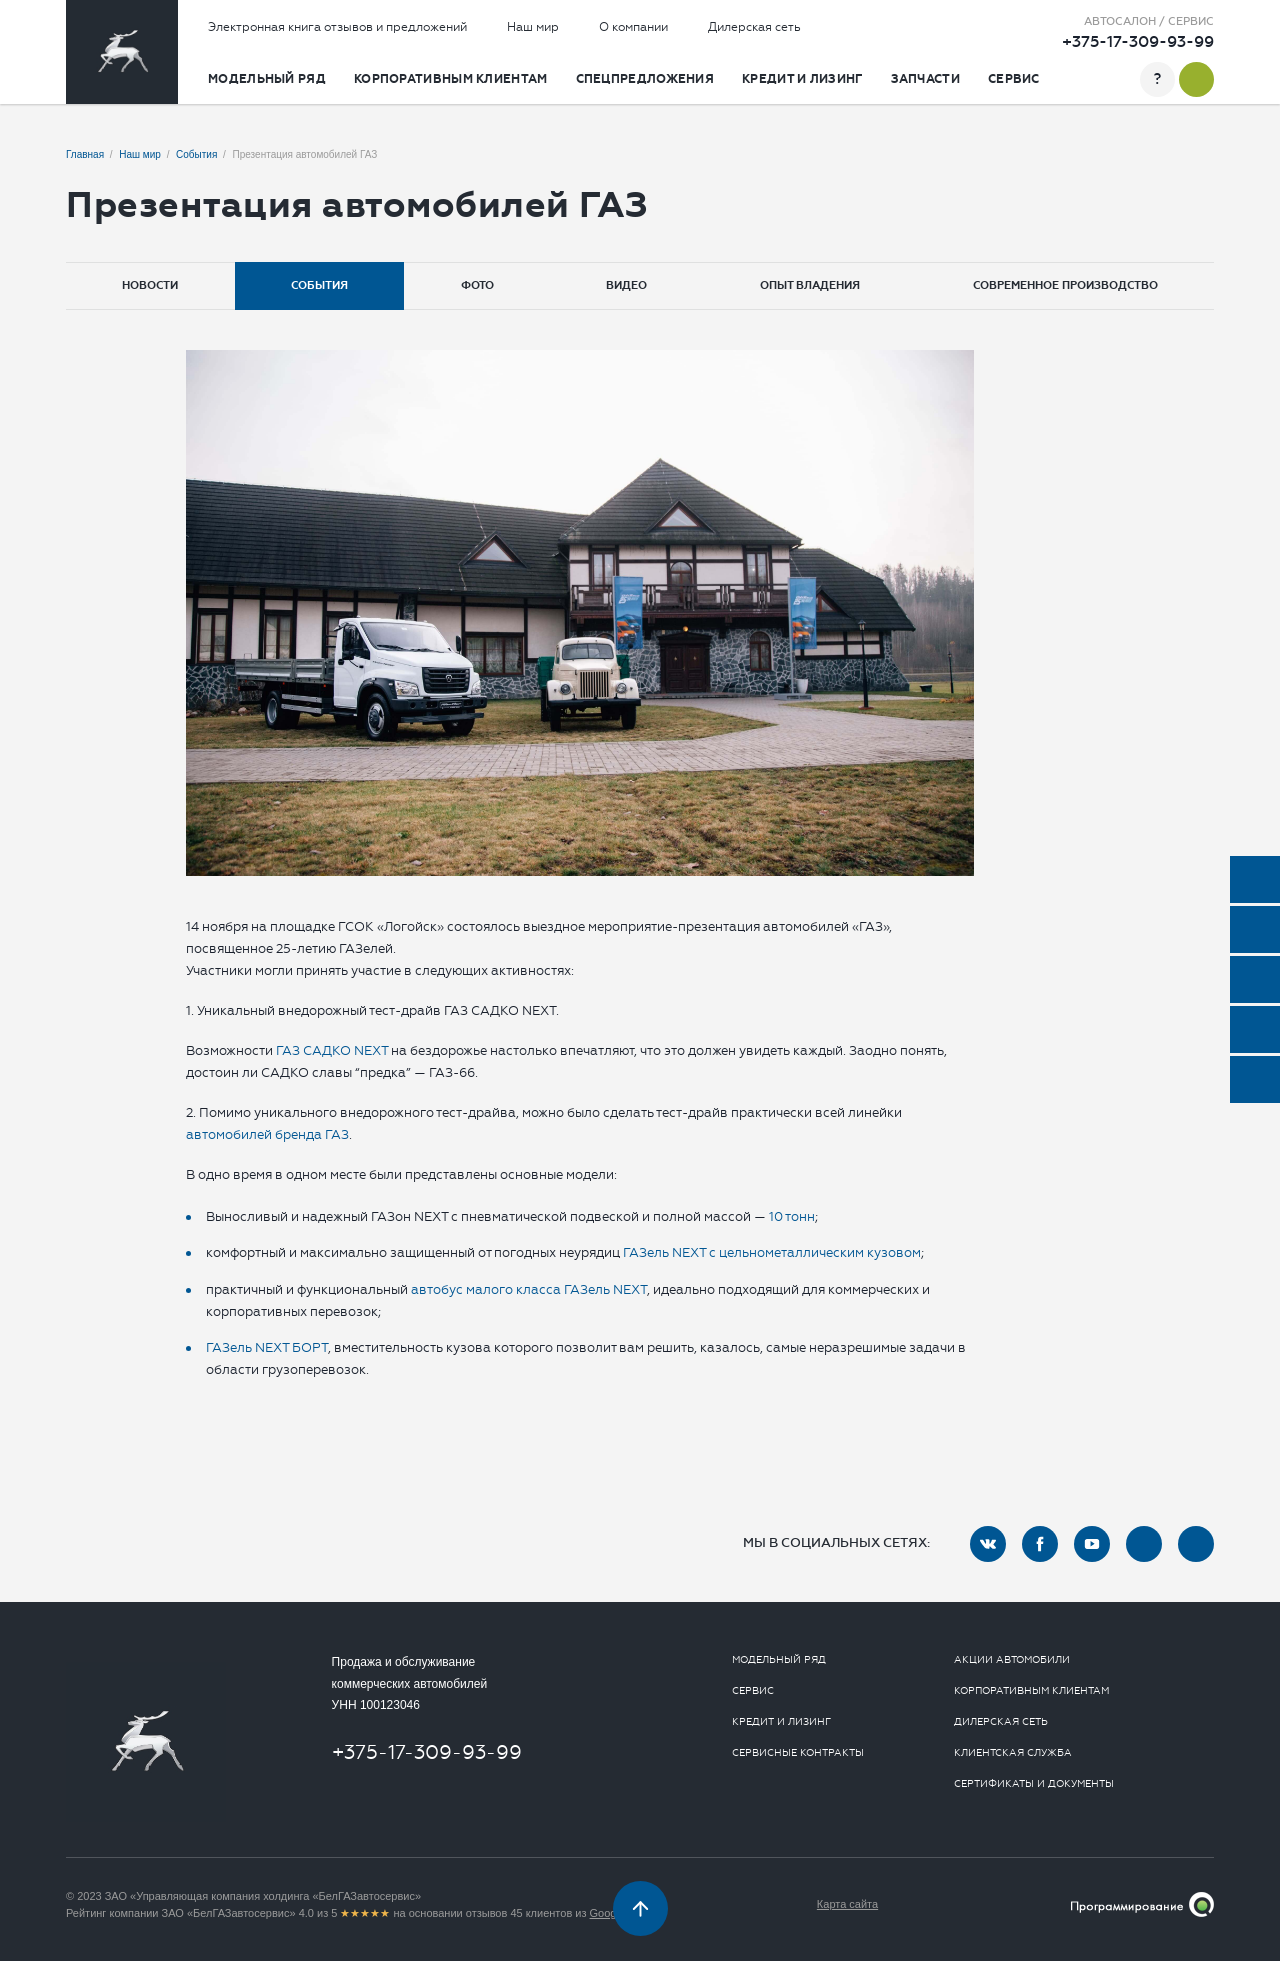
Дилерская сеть (754, 27)
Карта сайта (847, 1904)
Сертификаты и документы (1034, 1784)
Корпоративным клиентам (451, 79)
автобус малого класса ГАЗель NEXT (529, 1289)
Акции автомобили (1012, 1660)
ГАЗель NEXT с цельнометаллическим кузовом (772, 1252)
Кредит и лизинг (802, 79)
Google (607, 1913)
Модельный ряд (267, 79)
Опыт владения (810, 285)
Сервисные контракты (798, 1753)
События (319, 285)
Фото (477, 285)
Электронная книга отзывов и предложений (337, 27)
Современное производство (1065, 285)
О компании (633, 27)
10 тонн (792, 1216)
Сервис (1014, 79)
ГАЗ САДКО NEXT (330, 1050)
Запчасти (925, 79)
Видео (626, 285)
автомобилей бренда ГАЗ (267, 1134)
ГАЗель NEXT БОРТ (267, 1347)
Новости (150, 285)
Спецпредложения (645, 79)
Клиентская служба (1013, 1753)
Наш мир (533, 27)
